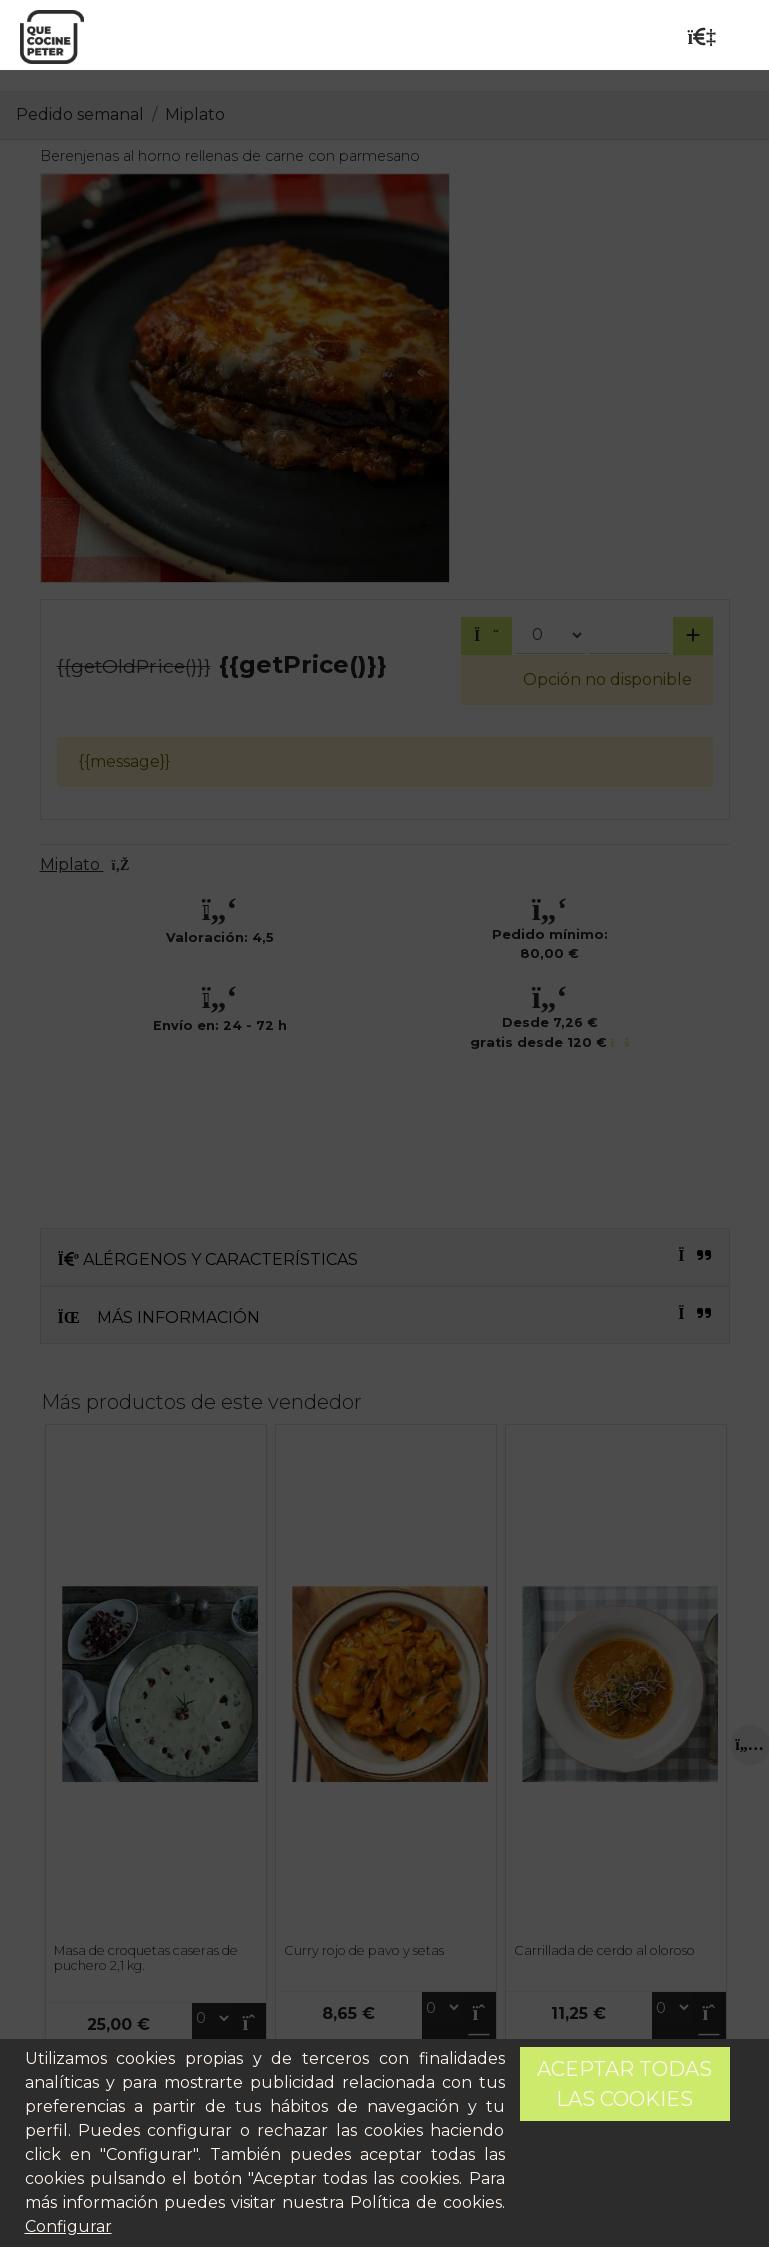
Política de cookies (426, 2202)
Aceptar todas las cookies (624, 2084)
